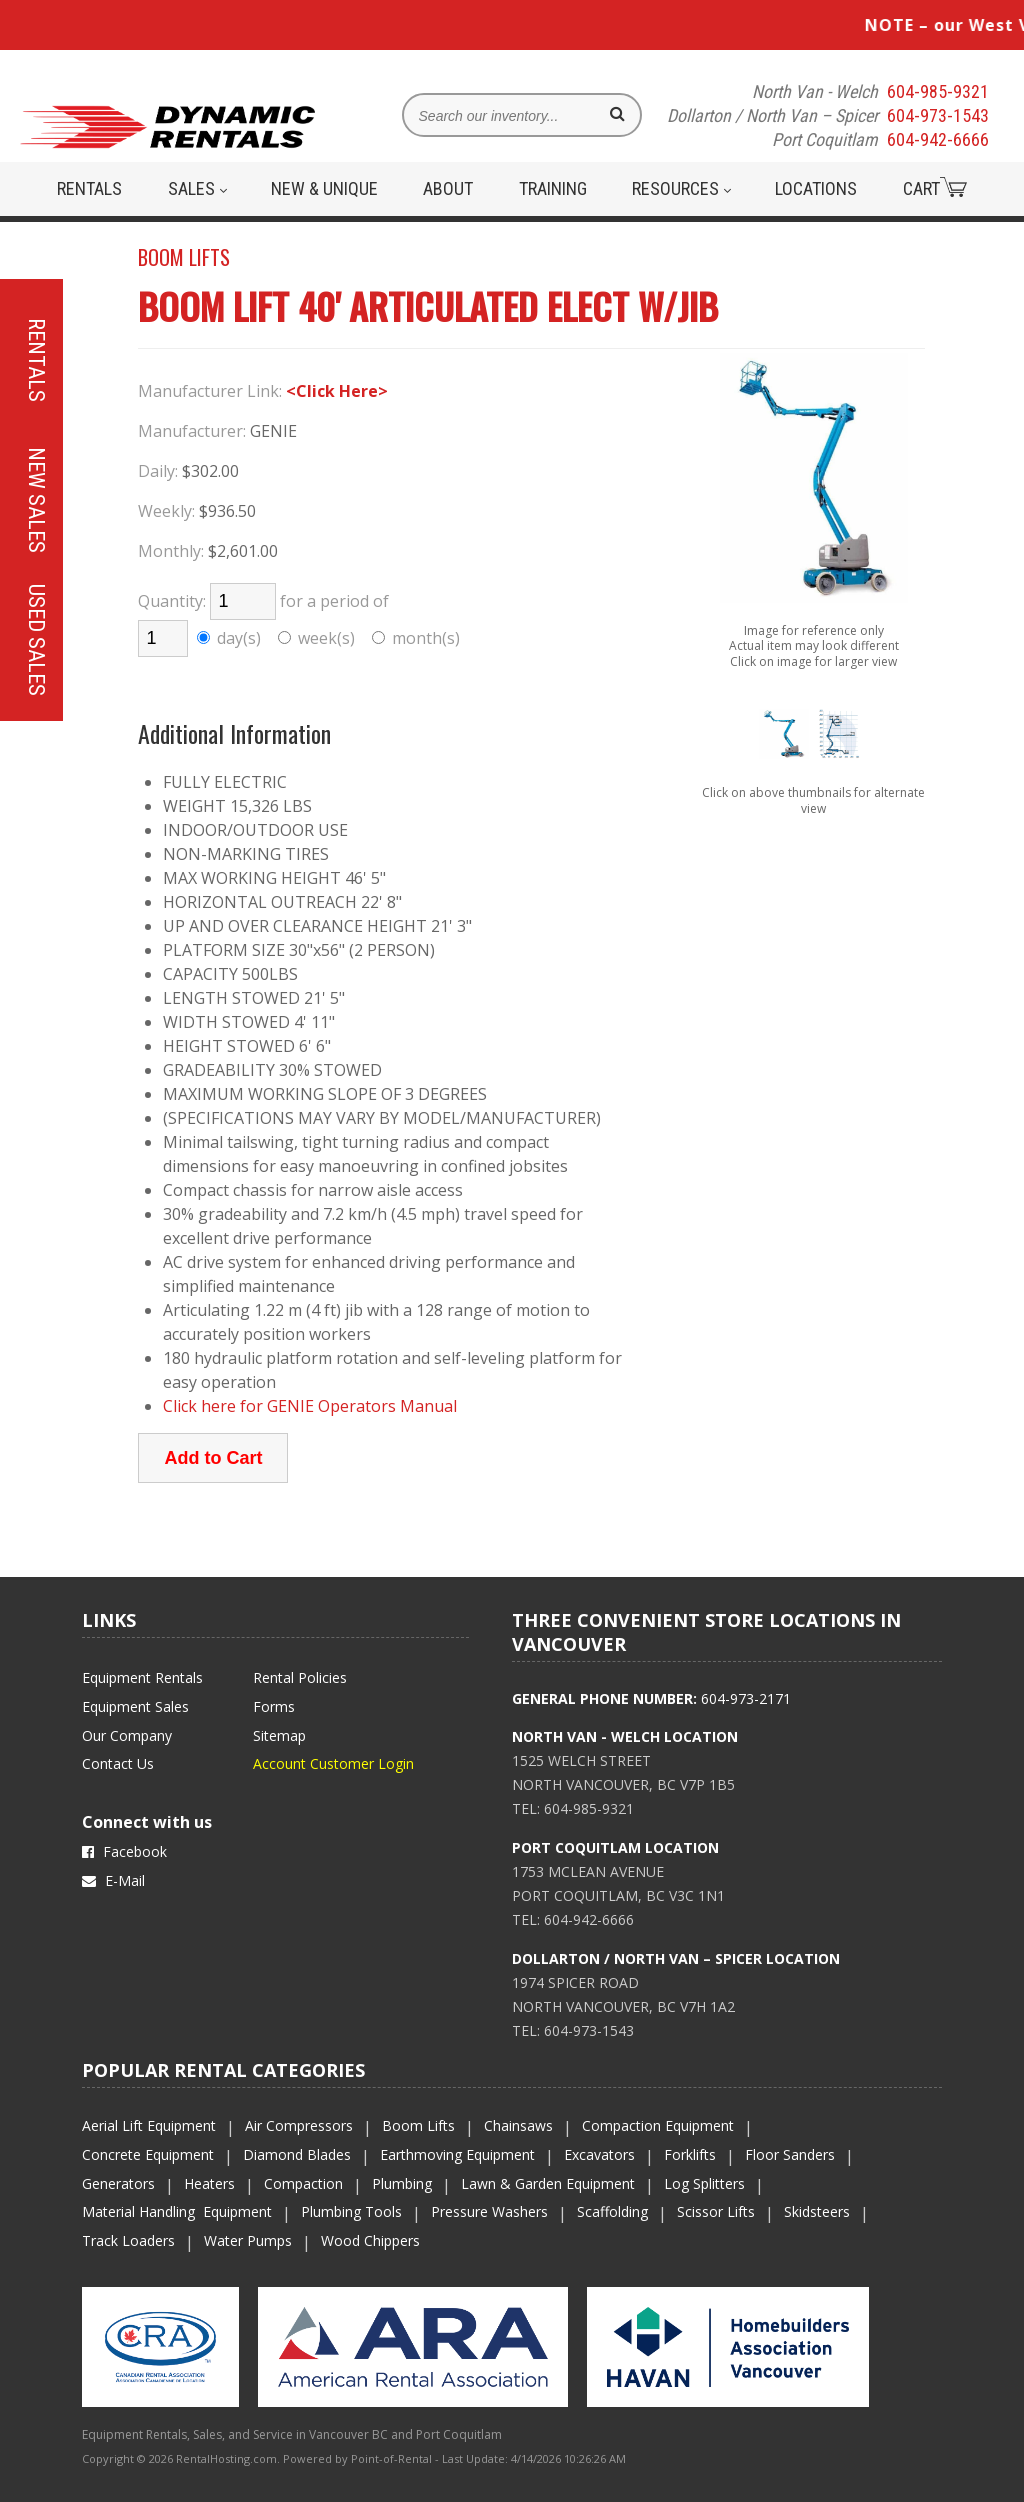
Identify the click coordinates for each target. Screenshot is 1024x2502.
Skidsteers (817, 2211)
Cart (935, 188)
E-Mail (113, 1880)
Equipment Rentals (142, 1677)
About (448, 188)
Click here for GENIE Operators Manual (310, 1406)
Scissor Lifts (716, 2211)
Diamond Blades (297, 2154)
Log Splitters (704, 2183)
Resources (681, 188)
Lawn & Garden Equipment (548, 2183)
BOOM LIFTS (184, 257)
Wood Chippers (370, 2240)
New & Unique (324, 188)
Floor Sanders (790, 2154)
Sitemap (279, 1735)
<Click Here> (337, 391)
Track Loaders (128, 2240)
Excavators (599, 2154)
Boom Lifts (418, 2125)
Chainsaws (518, 2125)
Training (553, 188)
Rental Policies (300, 1677)
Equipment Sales (135, 1706)
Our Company (127, 1735)
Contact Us (118, 1763)
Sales (197, 188)
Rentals (89, 188)
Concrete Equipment (148, 2154)
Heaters (209, 2183)
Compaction (303, 2183)
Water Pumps (248, 2240)
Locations (816, 188)
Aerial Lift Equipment (149, 2125)
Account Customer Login (333, 1763)
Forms (274, 1706)
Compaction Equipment (658, 2125)
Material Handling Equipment (177, 2211)
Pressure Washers (489, 2211)
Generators (118, 2183)
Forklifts (690, 2154)
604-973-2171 (746, 1698)
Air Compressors (299, 2125)
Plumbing (402, 2183)
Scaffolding (612, 2211)
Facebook (124, 1851)
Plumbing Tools (351, 2211)
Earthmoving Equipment (457, 2154)
